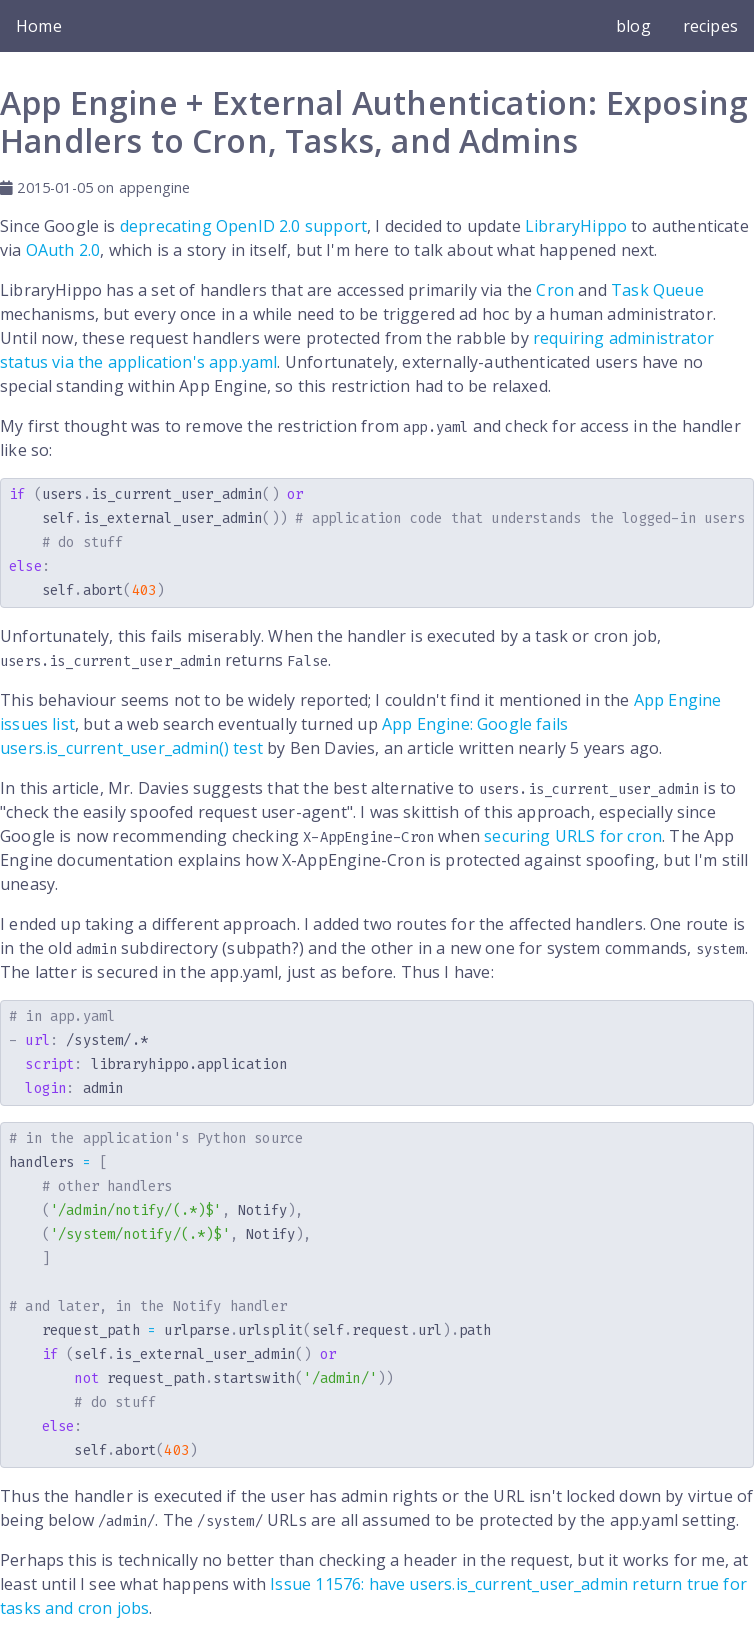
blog (633, 26)
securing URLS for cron (573, 836)
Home (39, 26)
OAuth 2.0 (63, 250)
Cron (555, 290)
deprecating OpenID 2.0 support (243, 226)
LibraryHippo (576, 226)
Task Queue (657, 290)
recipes (710, 26)
